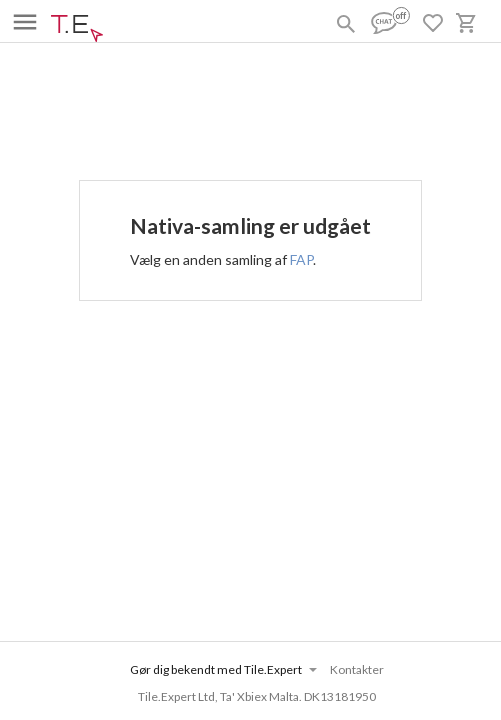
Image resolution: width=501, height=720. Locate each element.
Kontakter (357, 669)
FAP (301, 259)
